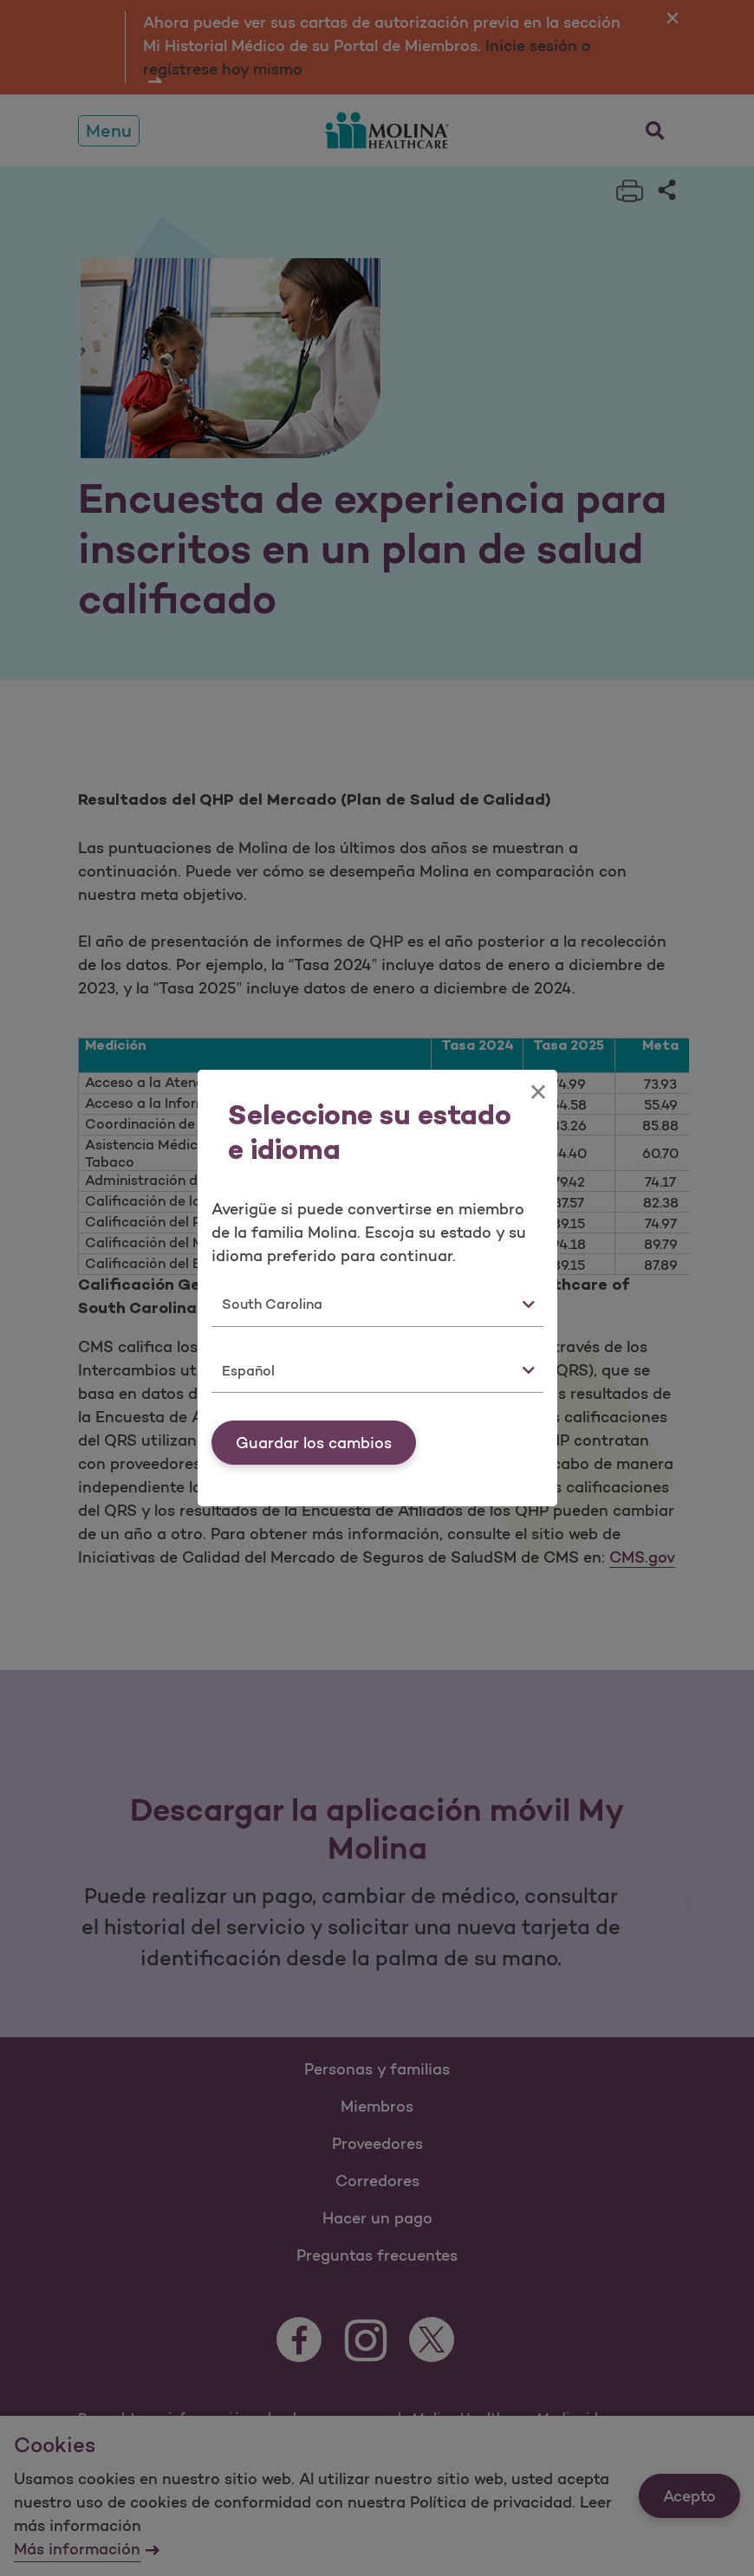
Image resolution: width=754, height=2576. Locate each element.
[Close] (537, 1092)
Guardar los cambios (314, 1443)
